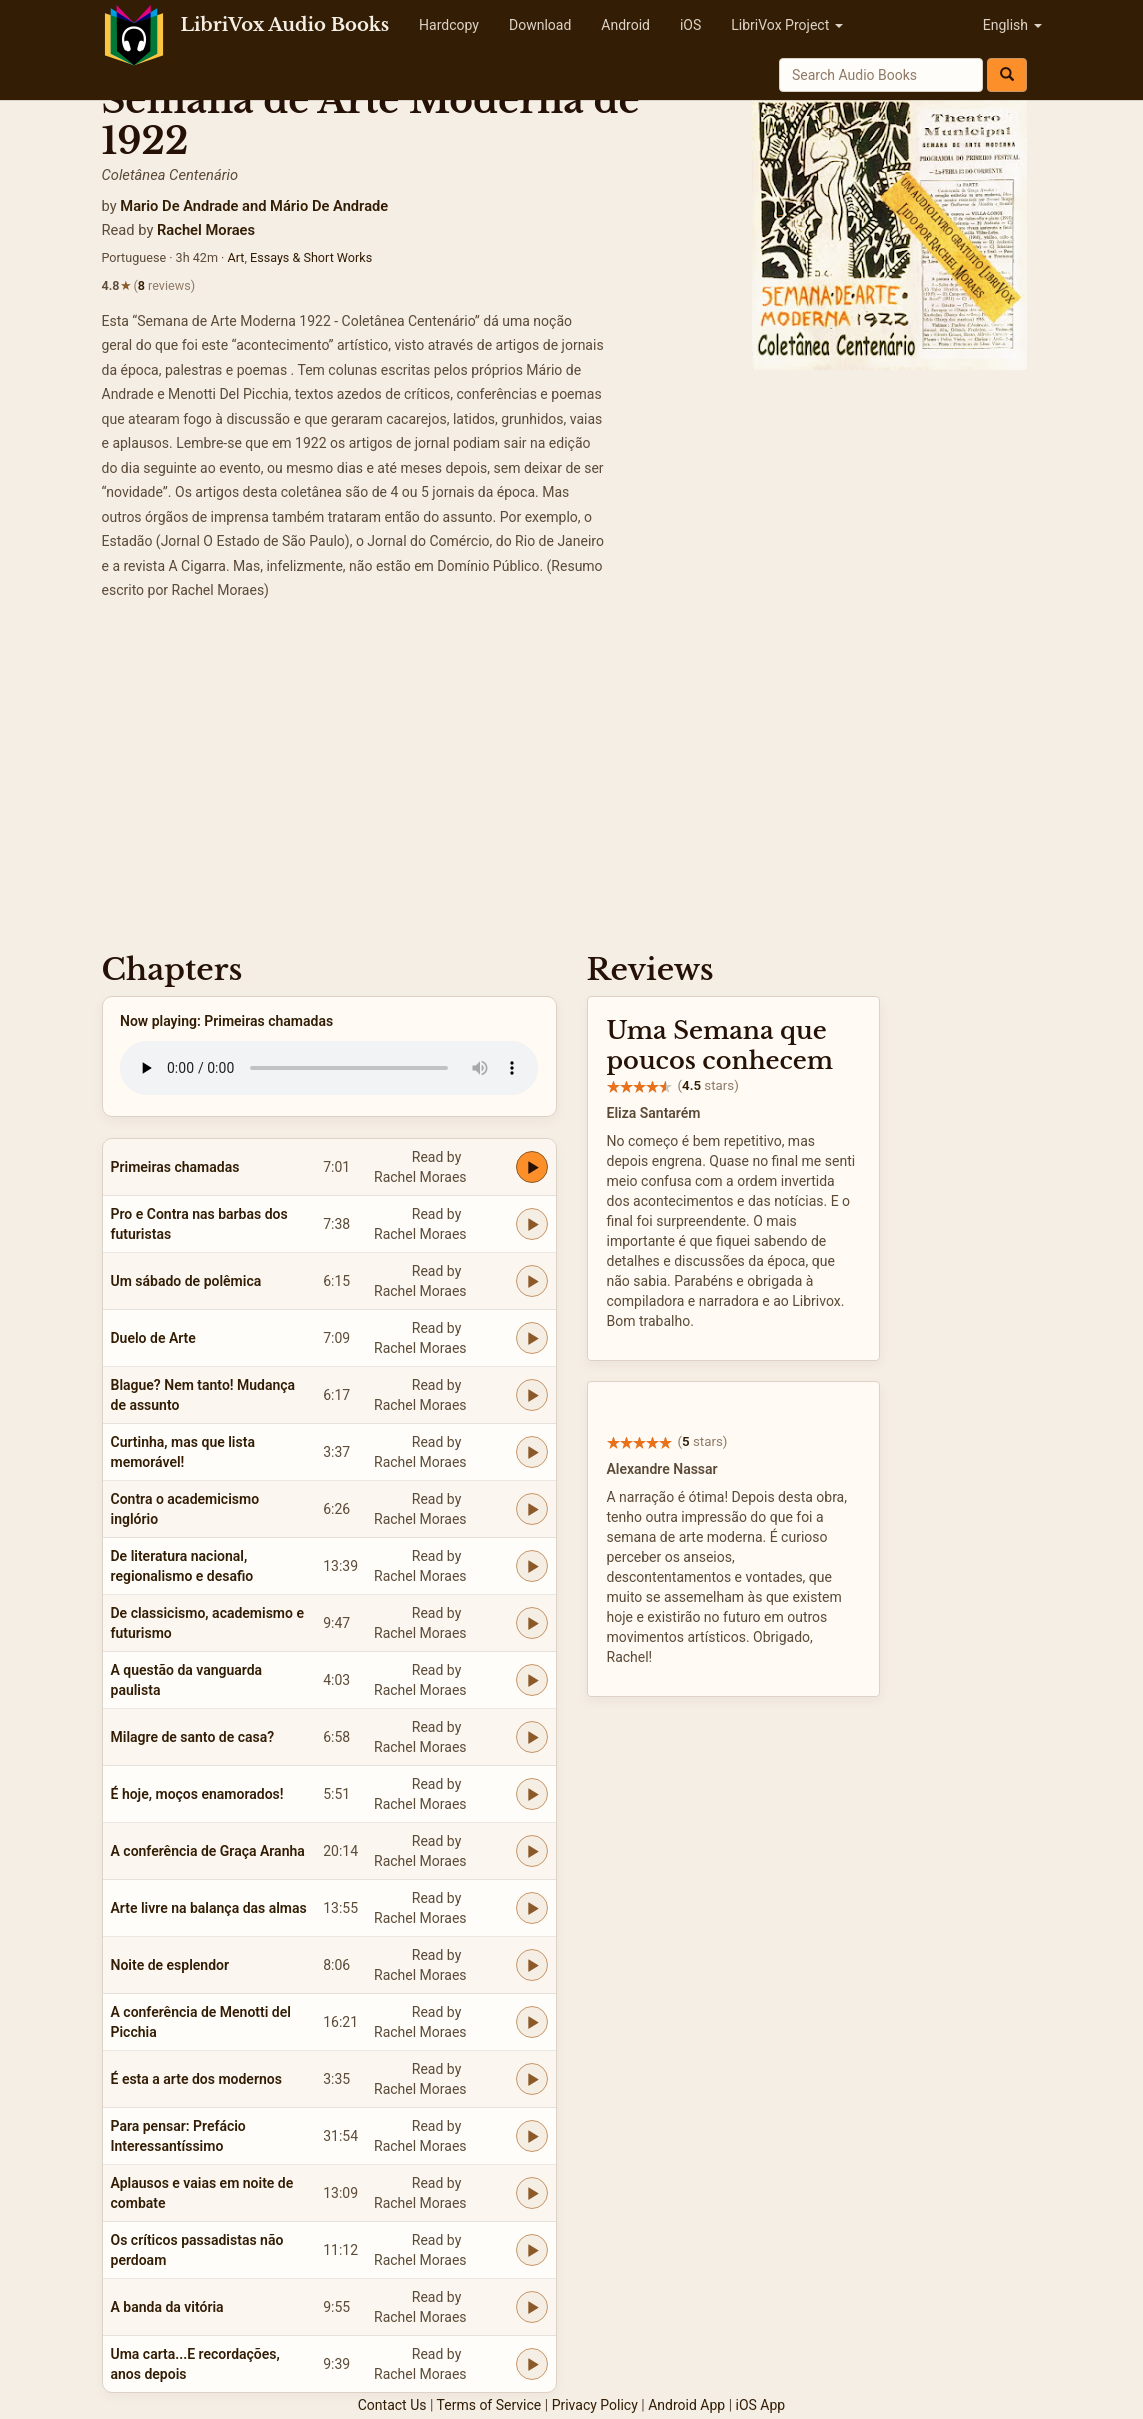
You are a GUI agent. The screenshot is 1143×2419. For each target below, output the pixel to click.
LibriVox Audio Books (285, 25)
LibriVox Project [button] (786, 25)
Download (540, 25)
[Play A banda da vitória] (532, 2307)
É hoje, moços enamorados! (197, 1794)
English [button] (1012, 25)
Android (625, 25)
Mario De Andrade (179, 206)
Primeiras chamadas (175, 1167)
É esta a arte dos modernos (196, 2079)
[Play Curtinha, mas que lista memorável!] (532, 1452)
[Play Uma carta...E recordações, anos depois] (532, 2364)
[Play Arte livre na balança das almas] (532, 1908)
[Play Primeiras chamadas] (532, 1167)
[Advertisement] (572, 783)
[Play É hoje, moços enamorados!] (532, 1794)
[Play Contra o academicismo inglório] (532, 1509)
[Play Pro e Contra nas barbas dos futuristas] (532, 1224)
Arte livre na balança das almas (209, 1908)
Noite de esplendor (170, 1965)
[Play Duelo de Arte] (532, 1338)
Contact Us (392, 2405)
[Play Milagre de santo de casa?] (532, 1737)
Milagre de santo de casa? (193, 1737)
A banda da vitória (167, 2307)
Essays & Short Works (311, 257)
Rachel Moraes (206, 230)
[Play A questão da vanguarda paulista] (532, 1680)
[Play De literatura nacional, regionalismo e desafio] (532, 1566)
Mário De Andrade (329, 206)
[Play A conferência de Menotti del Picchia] (532, 2022)
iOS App (761, 2405)
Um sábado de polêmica (186, 1281)
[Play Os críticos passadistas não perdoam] (532, 2250)
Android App (686, 2405)
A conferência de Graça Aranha (208, 1851)
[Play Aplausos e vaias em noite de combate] (532, 2193)
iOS (690, 25)
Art (235, 257)
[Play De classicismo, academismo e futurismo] (532, 1623)
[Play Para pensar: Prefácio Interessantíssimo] (532, 2136)
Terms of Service (489, 2405)
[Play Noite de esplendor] (532, 1965)
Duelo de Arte (153, 1338)
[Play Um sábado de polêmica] (532, 1281)
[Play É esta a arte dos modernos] (532, 2079)
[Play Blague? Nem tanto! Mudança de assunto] (532, 1395)
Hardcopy (449, 25)
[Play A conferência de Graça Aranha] (532, 1851)
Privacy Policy (595, 2405)
